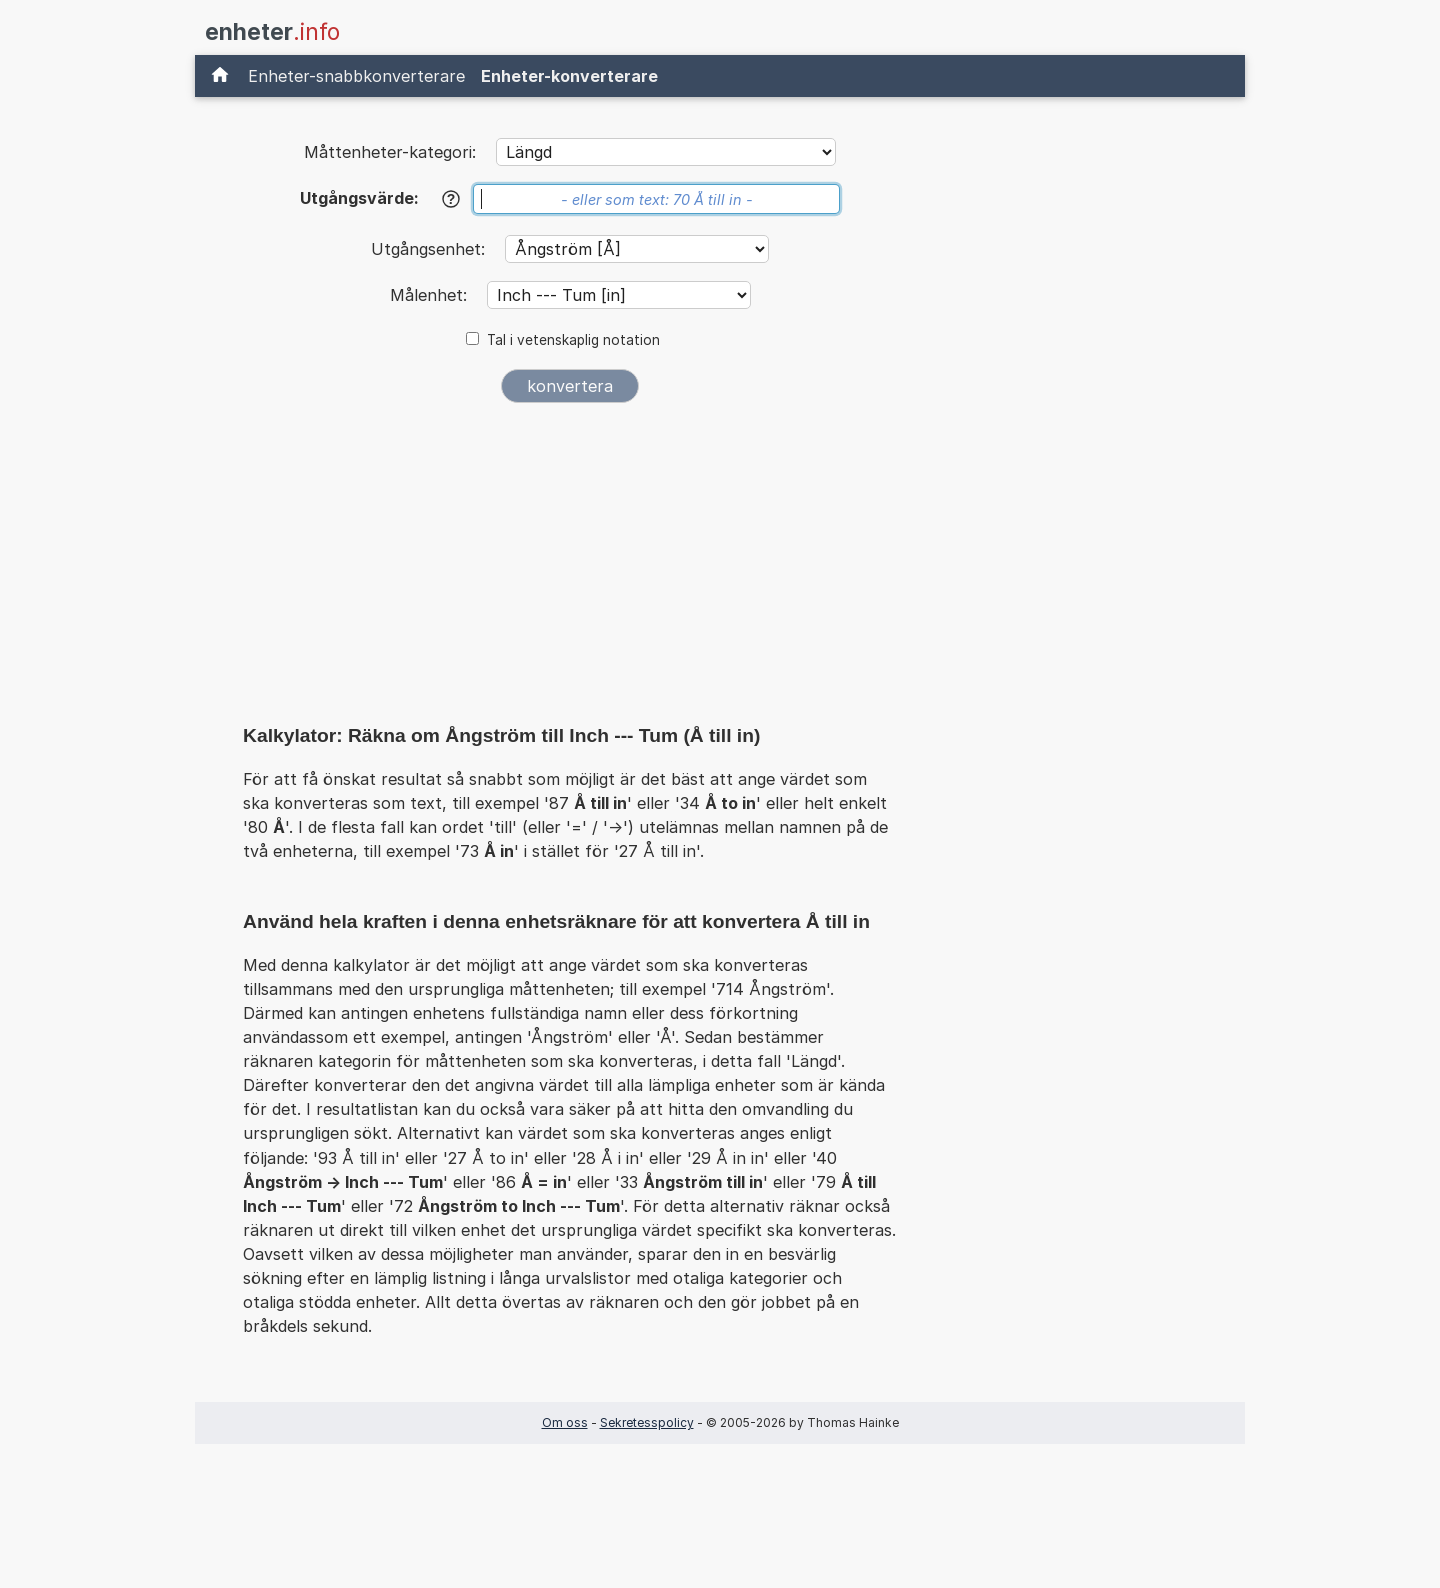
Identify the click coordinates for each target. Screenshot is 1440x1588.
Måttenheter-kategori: (390, 152)
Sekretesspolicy (647, 1422)
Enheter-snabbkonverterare (356, 76)
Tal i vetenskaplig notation (573, 340)
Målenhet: (431, 295)
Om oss (565, 1422)
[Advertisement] (570, 568)
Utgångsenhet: (430, 249)
